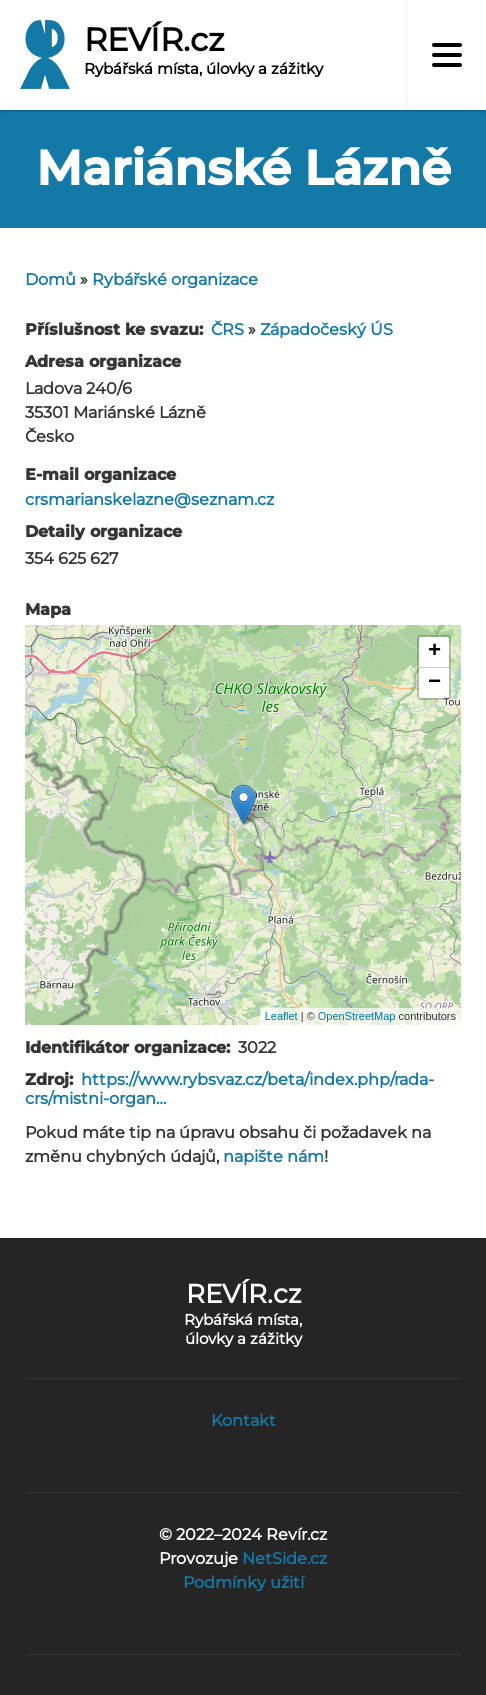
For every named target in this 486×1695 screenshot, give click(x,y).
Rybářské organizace (175, 279)
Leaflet (281, 1016)
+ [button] (434, 652)
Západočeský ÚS (326, 329)
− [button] (434, 683)
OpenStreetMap (357, 1016)
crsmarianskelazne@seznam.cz (149, 499)
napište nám (273, 1156)
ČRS (227, 329)
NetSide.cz (284, 1558)
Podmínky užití (243, 1582)
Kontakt (243, 1420)
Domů (50, 279)
